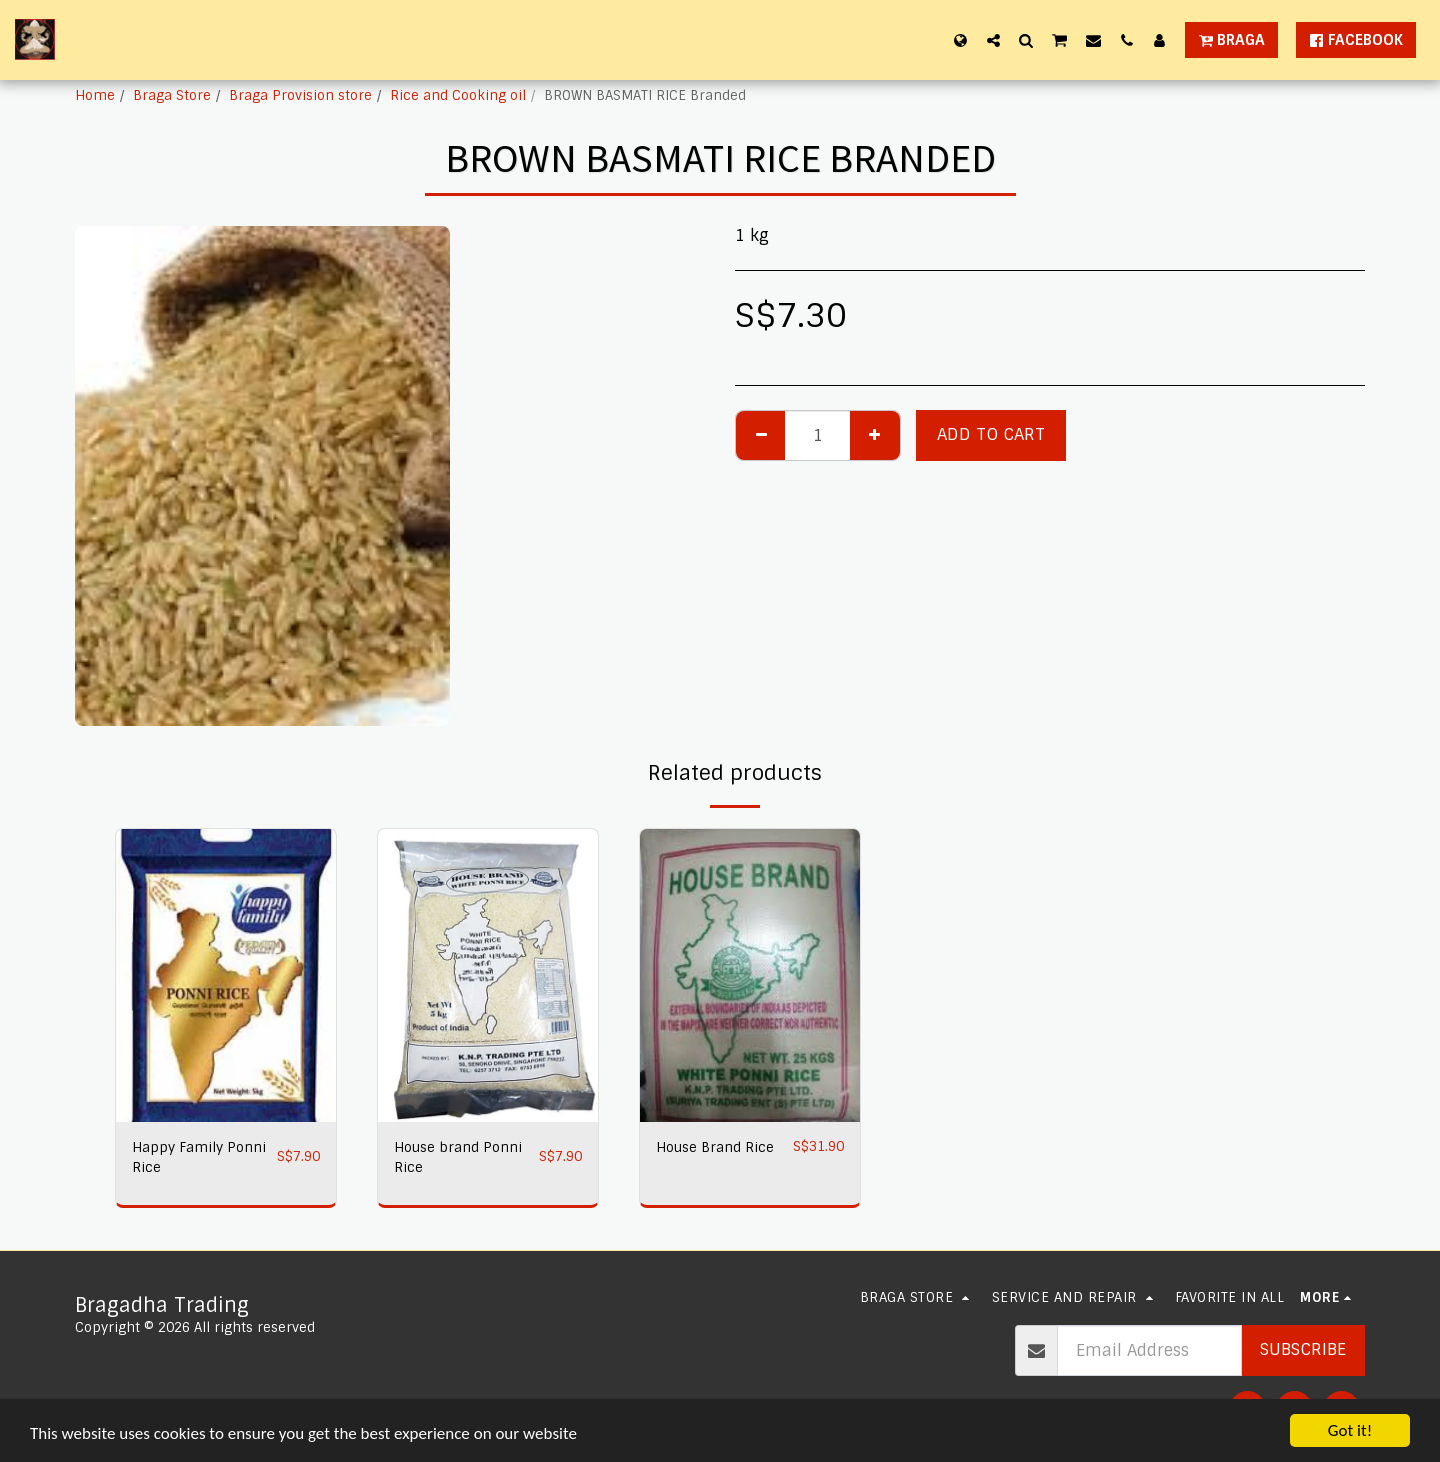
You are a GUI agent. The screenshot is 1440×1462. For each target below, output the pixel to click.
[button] (993, 40)
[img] (226, 975)
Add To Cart (991, 434)
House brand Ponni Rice (458, 1157)
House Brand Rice (715, 1147)
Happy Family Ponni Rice (199, 1157)
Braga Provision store (300, 95)
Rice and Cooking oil (458, 95)
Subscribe (1303, 1349)
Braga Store (172, 95)
